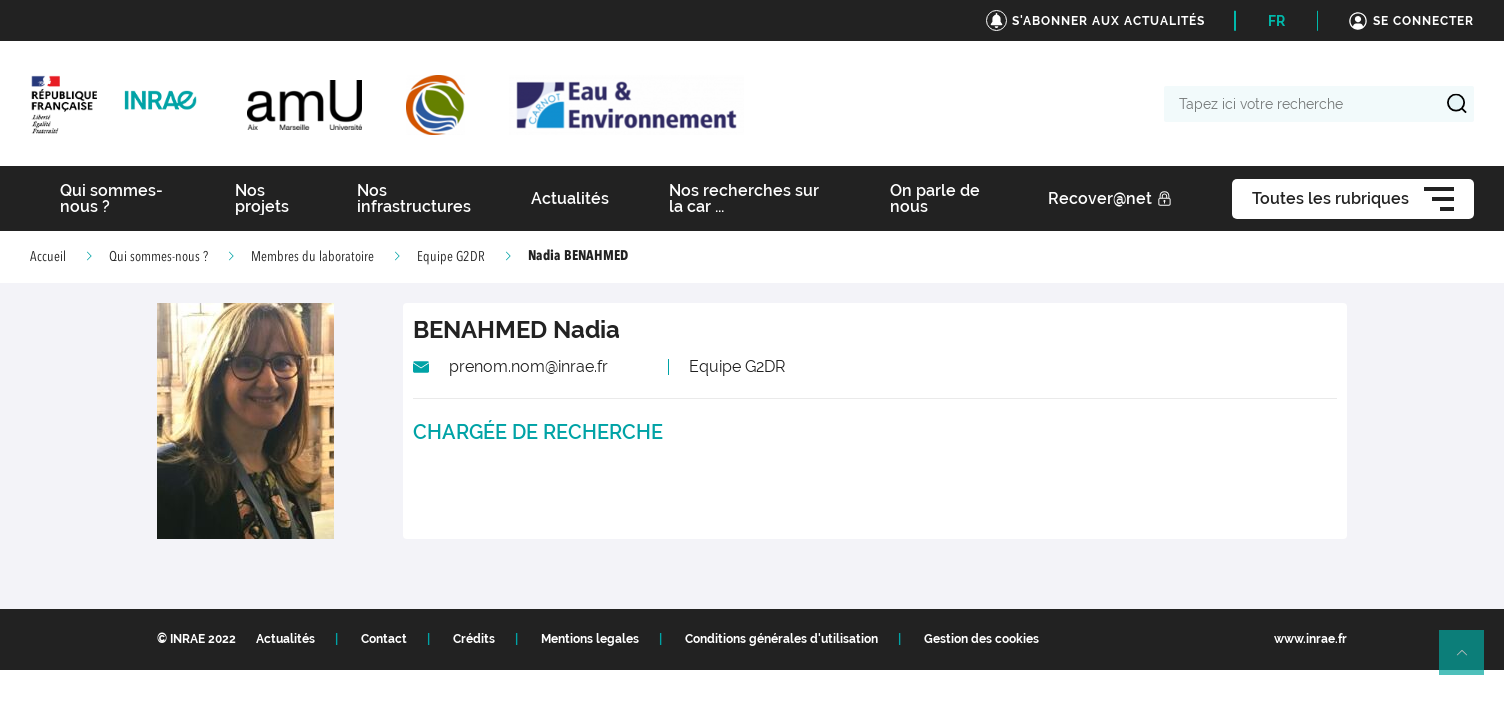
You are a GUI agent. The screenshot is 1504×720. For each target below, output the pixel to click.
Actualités (285, 639)
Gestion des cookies (981, 639)
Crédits (474, 639)
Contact (384, 639)
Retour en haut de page (1470, 661)
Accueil (48, 257)
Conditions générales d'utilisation (781, 639)
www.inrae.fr (1310, 639)
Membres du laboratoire (312, 257)
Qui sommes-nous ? (158, 257)
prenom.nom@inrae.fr (528, 366)
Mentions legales (590, 639)
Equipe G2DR (451, 257)
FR (1276, 21)
